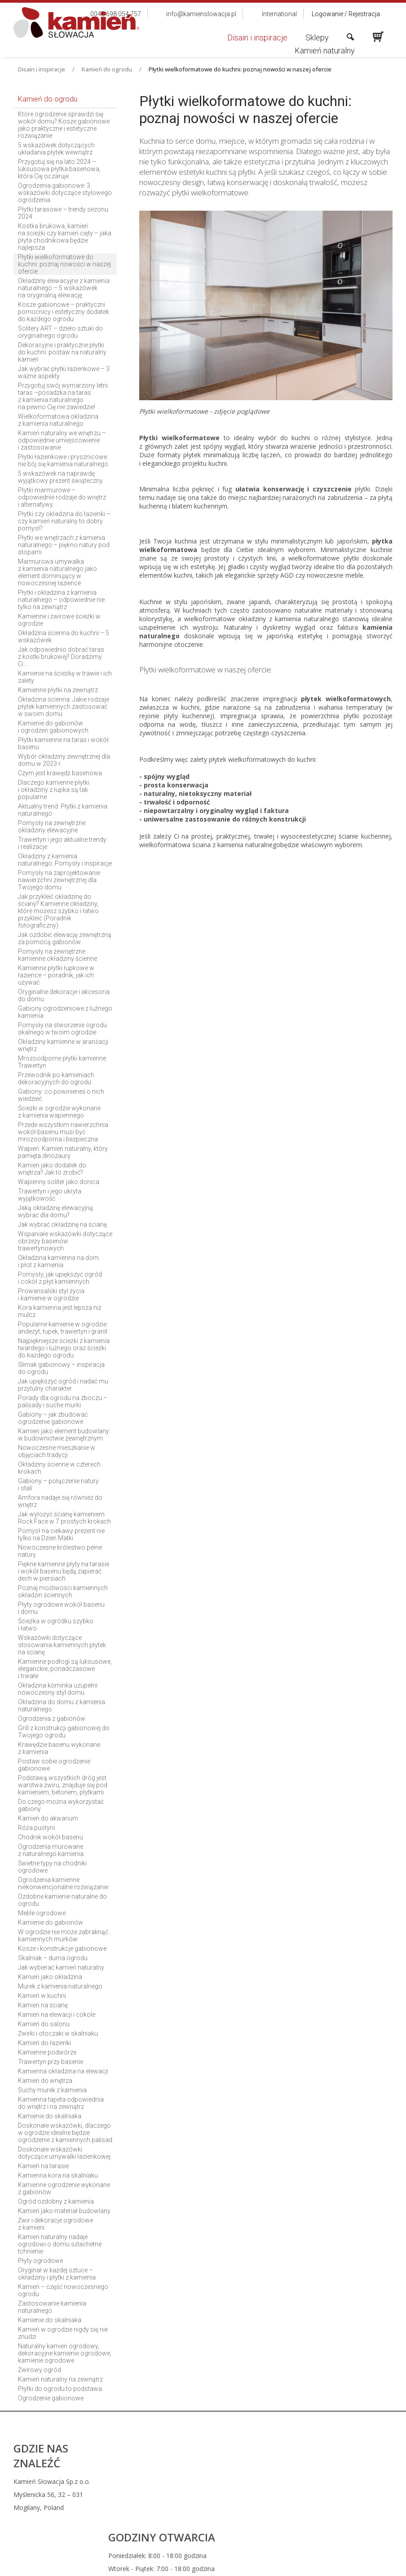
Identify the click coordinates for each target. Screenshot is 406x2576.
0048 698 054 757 (261, 2481)
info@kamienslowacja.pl (260, 2503)
